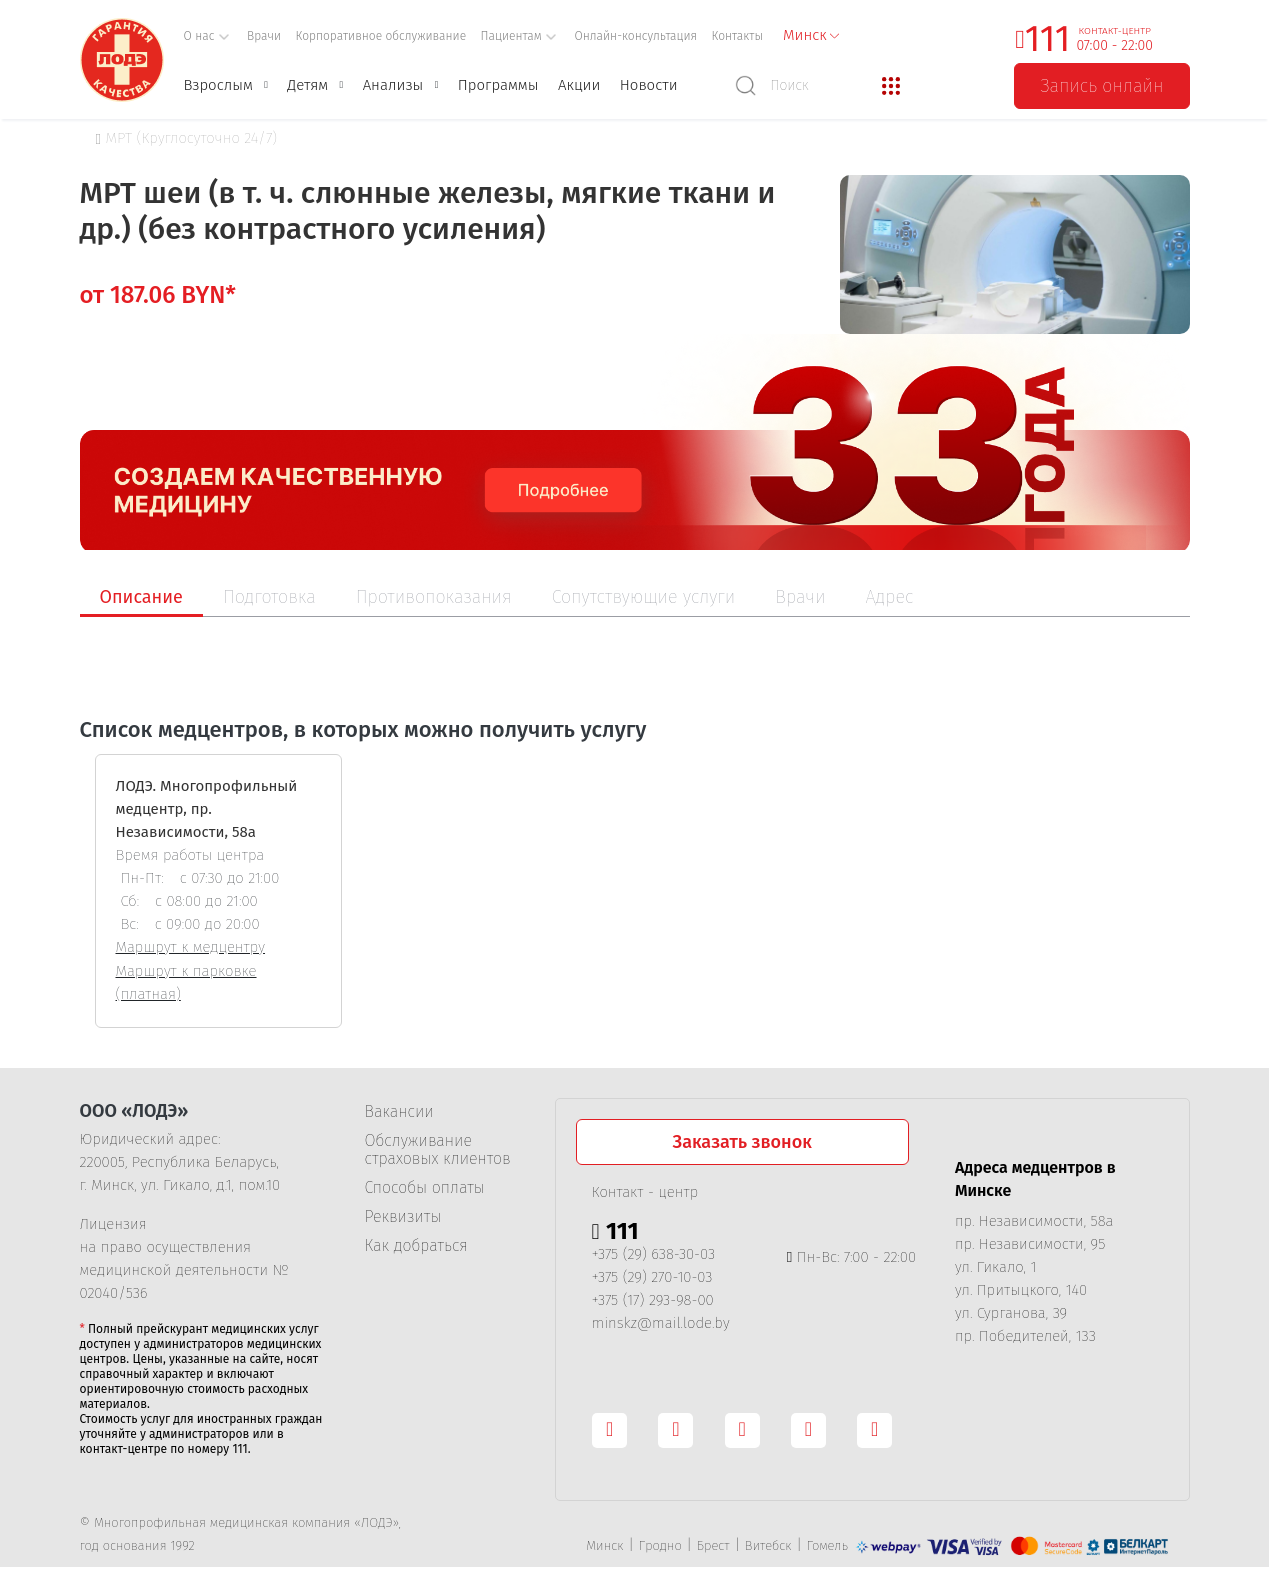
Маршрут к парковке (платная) (186, 982)
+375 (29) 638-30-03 (654, 1254)
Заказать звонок (742, 1142)
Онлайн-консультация (635, 36)
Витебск (768, 1545)
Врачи (264, 36)
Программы (498, 85)
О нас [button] (207, 36)
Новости (649, 85)
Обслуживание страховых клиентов (438, 1150)
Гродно (660, 1545)
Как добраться (416, 1246)
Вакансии (399, 1112)
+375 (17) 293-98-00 (653, 1300)
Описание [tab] (141, 597)
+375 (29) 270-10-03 (652, 1277)
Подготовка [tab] (269, 597)
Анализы (393, 85)
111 (1048, 39)
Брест (713, 1545)
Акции (579, 85)
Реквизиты (403, 1217)
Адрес (890, 597)
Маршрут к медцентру (191, 947)
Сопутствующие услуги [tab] (644, 597)
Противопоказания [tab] (434, 597)
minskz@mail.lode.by (661, 1323)
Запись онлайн (1101, 86)
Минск (604, 1545)
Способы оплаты (425, 1188)
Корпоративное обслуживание (381, 36)
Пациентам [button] (519, 36)
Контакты (737, 36)
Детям (307, 85)
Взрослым (218, 85)
